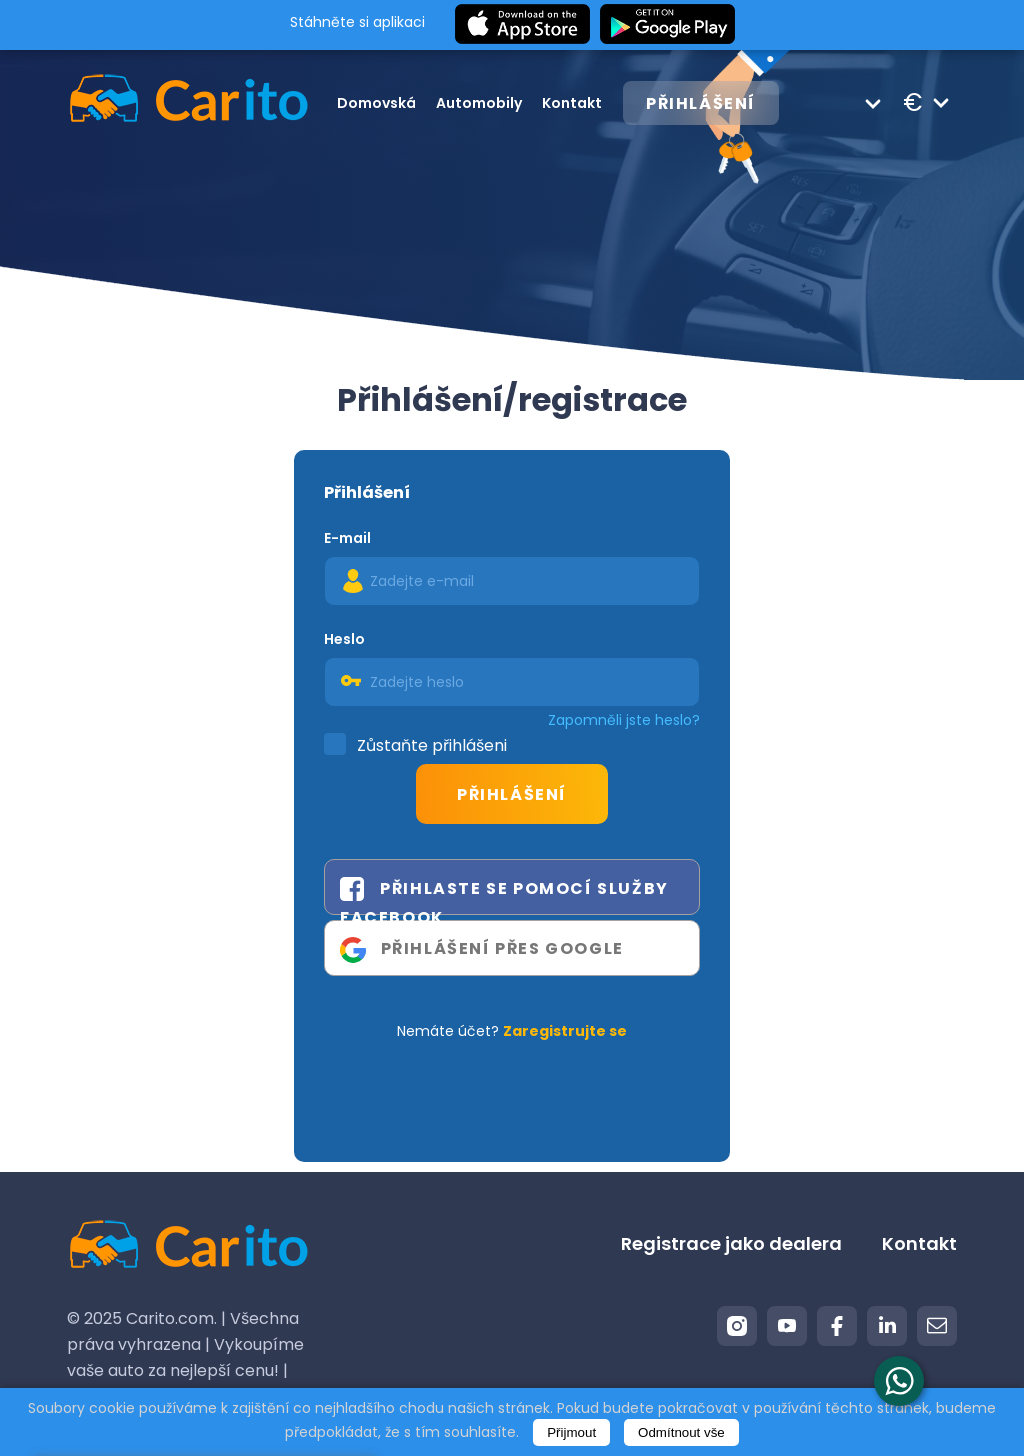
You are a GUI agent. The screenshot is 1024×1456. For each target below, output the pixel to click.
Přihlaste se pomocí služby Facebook (504, 895)
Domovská (376, 103)
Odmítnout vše (681, 1432)
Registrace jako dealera (731, 1243)
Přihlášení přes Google (482, 950)
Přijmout (571, 1432)
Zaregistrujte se (565, 1031)
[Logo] (167, 102)
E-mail (347, 538)
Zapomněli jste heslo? (624, 720)
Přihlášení (701, 103)
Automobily (479, 103)
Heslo (344, 639)
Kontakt (572, 103)
